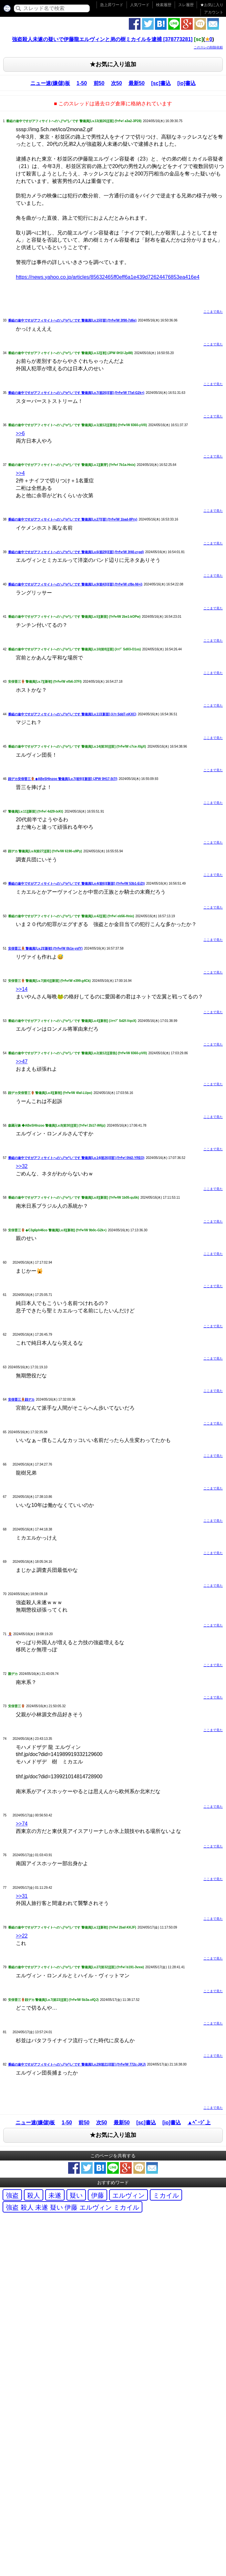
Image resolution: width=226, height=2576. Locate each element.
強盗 (12, 2195)
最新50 (136, 83)
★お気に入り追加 (113, 64)
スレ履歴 (186, 5)
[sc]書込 (160, 83)
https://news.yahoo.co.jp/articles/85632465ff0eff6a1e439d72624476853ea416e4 (108, 277)
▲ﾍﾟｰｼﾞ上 (199, 2122)
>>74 (21, 1823)
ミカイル (166, 2195)
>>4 (20, 473)
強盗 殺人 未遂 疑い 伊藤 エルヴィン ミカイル (72, 2207)
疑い (76, 2195)
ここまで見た (213, 311)
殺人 (33, 2195)
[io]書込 (186, 83)
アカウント (213, 12)
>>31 (21, 1896)
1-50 (82, 83)
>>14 (21, 989)
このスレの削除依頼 (208, 47)
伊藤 (97, 2195)
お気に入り (211, 5)
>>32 (21, 1166)
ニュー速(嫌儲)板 (50, 83)
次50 (116, 83)
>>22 (21, 1936)
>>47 (21, 1061)
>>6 (20, 433)
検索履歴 (163, 5)
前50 (99, 83)
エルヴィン (128, 2195)
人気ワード (139, 5)
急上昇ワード (111, 5)
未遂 (54, 2195)
